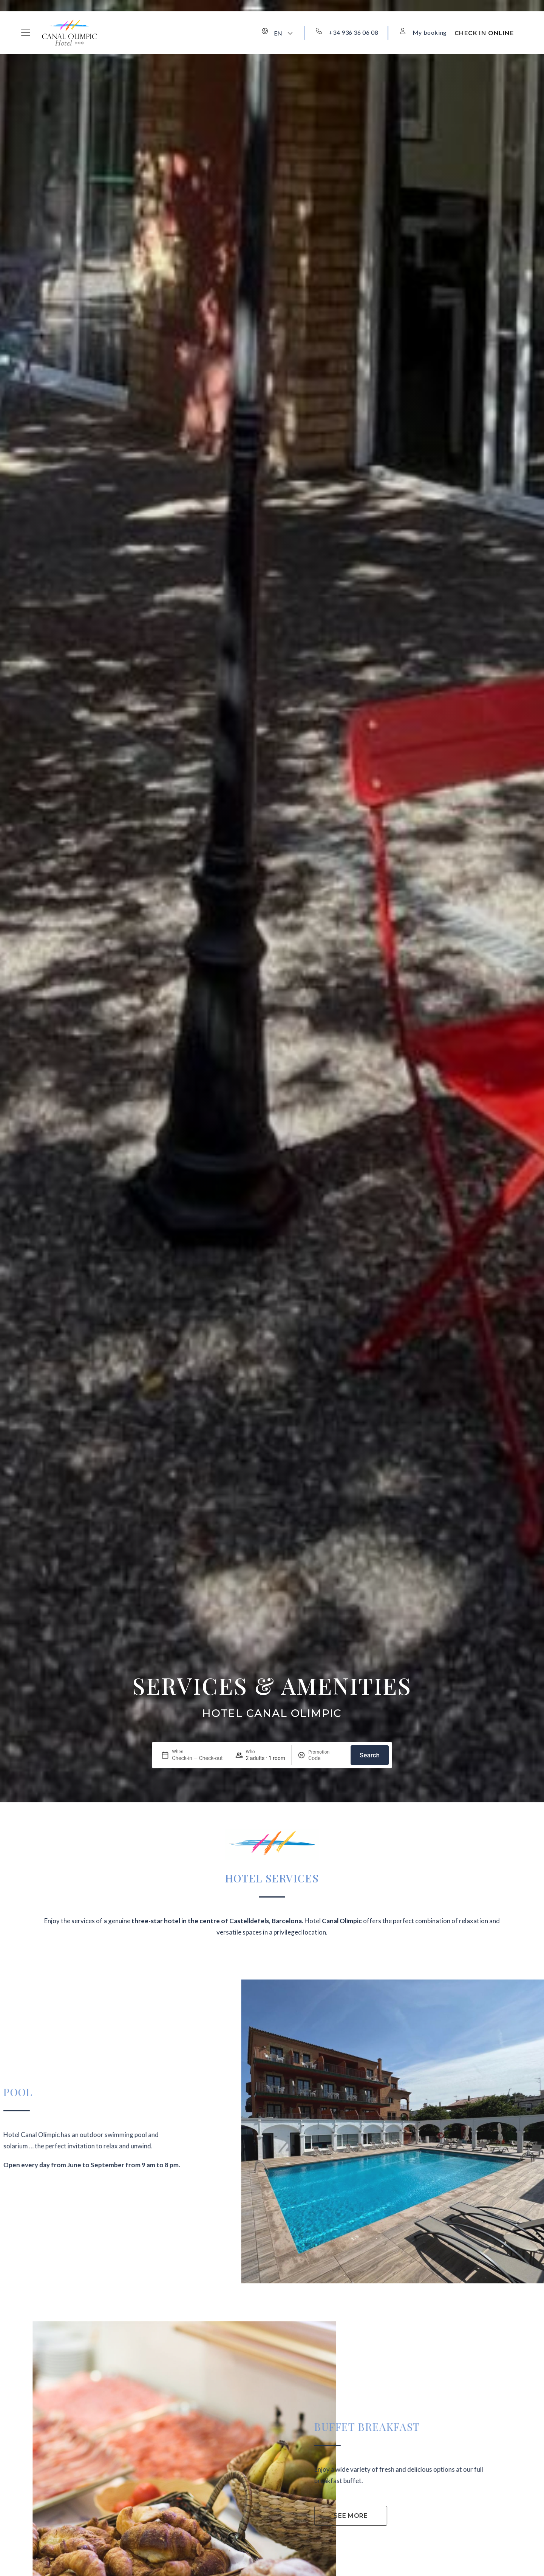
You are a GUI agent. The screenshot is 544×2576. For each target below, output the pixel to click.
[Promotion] (326, 1758)
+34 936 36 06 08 (353, 32)
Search (370, 1755)
